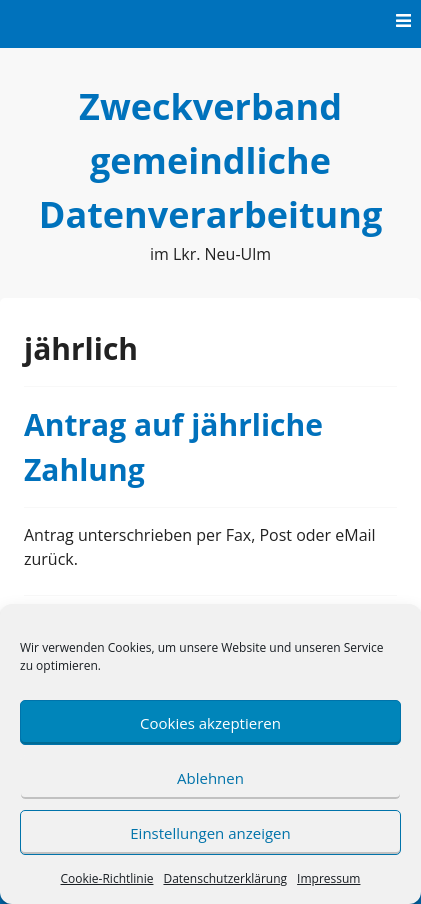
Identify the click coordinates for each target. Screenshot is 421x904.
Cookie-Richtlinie (107, 878)
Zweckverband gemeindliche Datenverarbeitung (210, 160)
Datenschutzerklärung (225, 878)
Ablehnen (210, 778)
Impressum (328, 878)
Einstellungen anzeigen (210, 833)
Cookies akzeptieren (210, 723)
